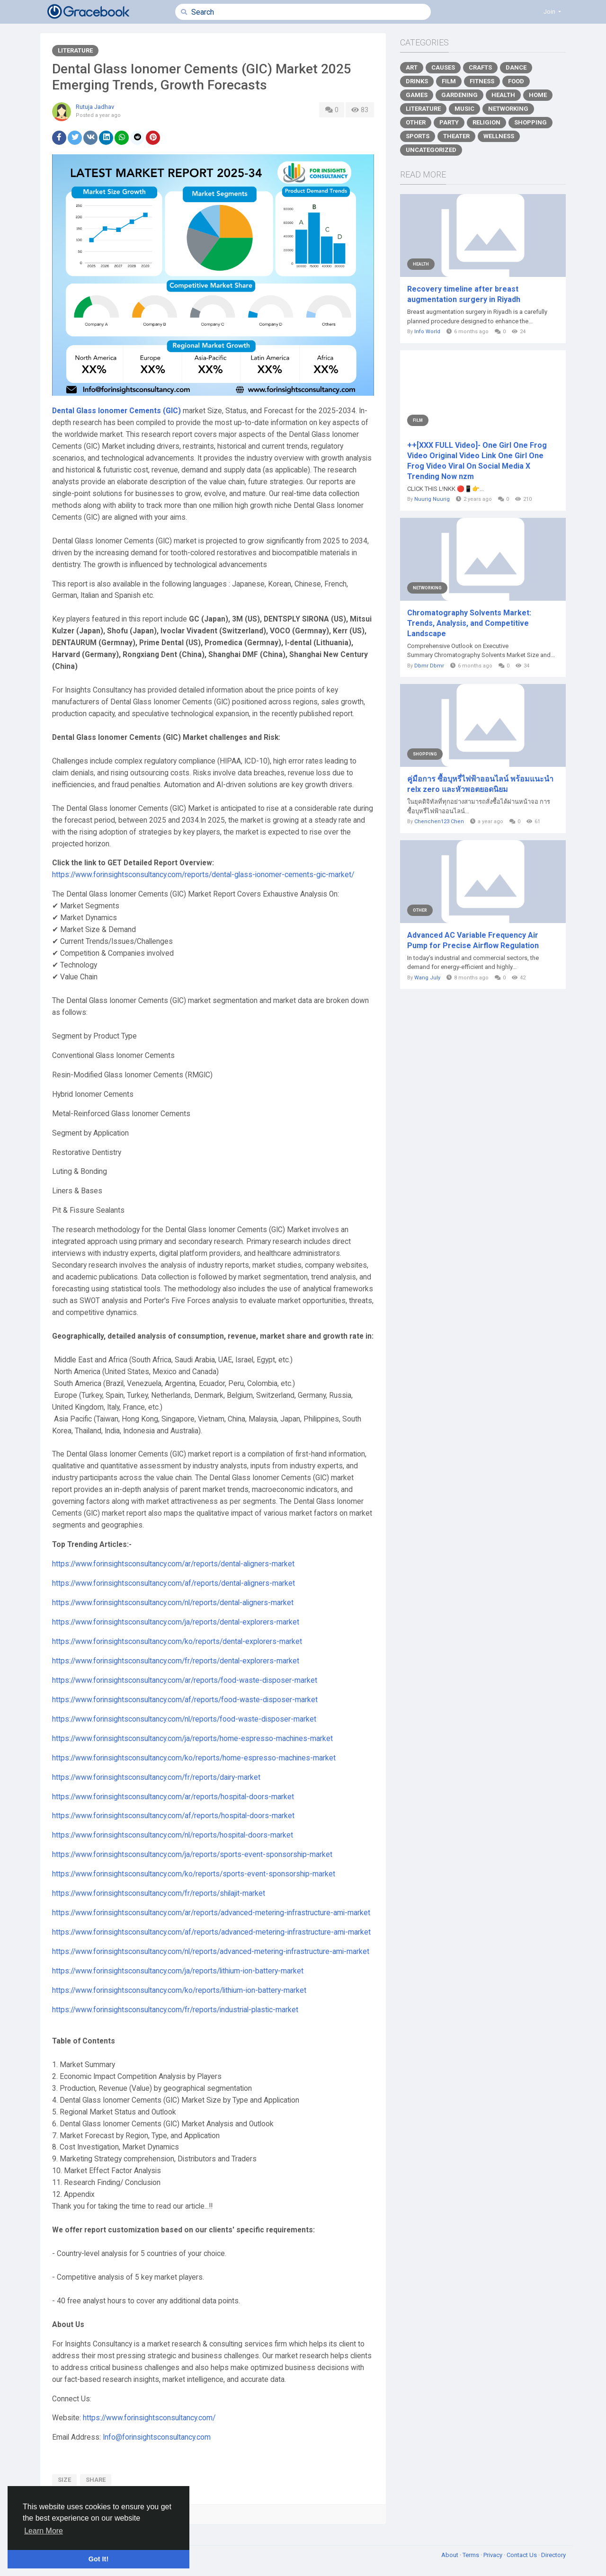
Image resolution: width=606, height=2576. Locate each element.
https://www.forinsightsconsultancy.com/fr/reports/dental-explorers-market (175, 1661)
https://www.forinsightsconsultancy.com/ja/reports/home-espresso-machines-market (192, 1738)
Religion (486, 122)
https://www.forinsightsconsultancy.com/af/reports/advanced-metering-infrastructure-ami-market (211, 1932)
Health (503, 94)
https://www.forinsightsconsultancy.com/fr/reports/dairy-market (156, 1777)
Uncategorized (431, 149)
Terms (472, 2554)
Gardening (459, 94)
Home (538, 94)
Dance (516, 67)
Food (516, 81)
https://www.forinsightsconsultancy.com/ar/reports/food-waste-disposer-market (184, 1680)
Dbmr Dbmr (429, 666)
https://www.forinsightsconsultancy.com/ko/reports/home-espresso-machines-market (194, 1758)
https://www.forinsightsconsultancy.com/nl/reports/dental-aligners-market (173, 1603)
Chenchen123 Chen (439, 821)
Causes (443, 67)
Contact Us (522, 2554)
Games (417, 94)
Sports (417, 136)
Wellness (498, 136)
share (96, 2479)
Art (412, 67)
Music (464, 108)
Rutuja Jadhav (95, 106)
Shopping (530, 122)
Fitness (482, 81)
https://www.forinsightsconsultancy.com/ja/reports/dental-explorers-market (175, 1622)
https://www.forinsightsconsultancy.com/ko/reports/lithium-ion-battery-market (179, 1990)
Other (416, 122)
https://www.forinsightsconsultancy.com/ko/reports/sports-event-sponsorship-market (193, 1874)
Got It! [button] (98, 2559)
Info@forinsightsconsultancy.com (157, 2437)
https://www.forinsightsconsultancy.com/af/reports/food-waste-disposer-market (185, 1700)
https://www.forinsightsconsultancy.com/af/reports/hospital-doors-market (173, 1816)
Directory (553, 2554)
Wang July (427, 978)
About (450, 2554)
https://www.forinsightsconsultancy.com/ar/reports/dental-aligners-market (173, 1564)
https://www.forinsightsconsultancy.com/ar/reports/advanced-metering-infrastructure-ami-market (211, 1913)
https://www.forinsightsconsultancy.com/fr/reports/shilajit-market (158, 1893)
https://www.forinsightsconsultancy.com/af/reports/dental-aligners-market (173, 1583)
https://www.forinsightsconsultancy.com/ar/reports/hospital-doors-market (173, 1797)
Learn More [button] (43, 2531)
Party (449, 122)
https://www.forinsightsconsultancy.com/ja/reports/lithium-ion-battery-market (177, 1971)
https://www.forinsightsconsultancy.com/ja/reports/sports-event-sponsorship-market (192, 1854)
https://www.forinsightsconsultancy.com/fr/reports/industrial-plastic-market (175, 2010)
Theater (456, 136)
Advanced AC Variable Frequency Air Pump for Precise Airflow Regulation (473, 940)
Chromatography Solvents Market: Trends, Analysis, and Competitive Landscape (469, 623)
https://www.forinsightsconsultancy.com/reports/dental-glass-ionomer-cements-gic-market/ (203, 875)
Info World (427, 332)
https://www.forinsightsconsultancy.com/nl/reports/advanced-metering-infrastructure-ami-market (210, 1951)
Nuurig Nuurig (432, 499)
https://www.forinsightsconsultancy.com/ (149, 2418)
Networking (508, 108)
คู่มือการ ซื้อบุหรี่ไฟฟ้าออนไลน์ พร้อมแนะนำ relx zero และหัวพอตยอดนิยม (480, 784)
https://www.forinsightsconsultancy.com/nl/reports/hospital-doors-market (172, 1835)
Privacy (493, 2554)
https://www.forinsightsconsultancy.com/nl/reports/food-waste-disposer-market (184, 1719)
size (64, 2479)
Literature (75, 50)
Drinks (417, 81)
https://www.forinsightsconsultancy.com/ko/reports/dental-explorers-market (177, 1641)
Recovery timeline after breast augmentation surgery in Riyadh (463, 294)
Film (449, 81)
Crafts (480, 67)
